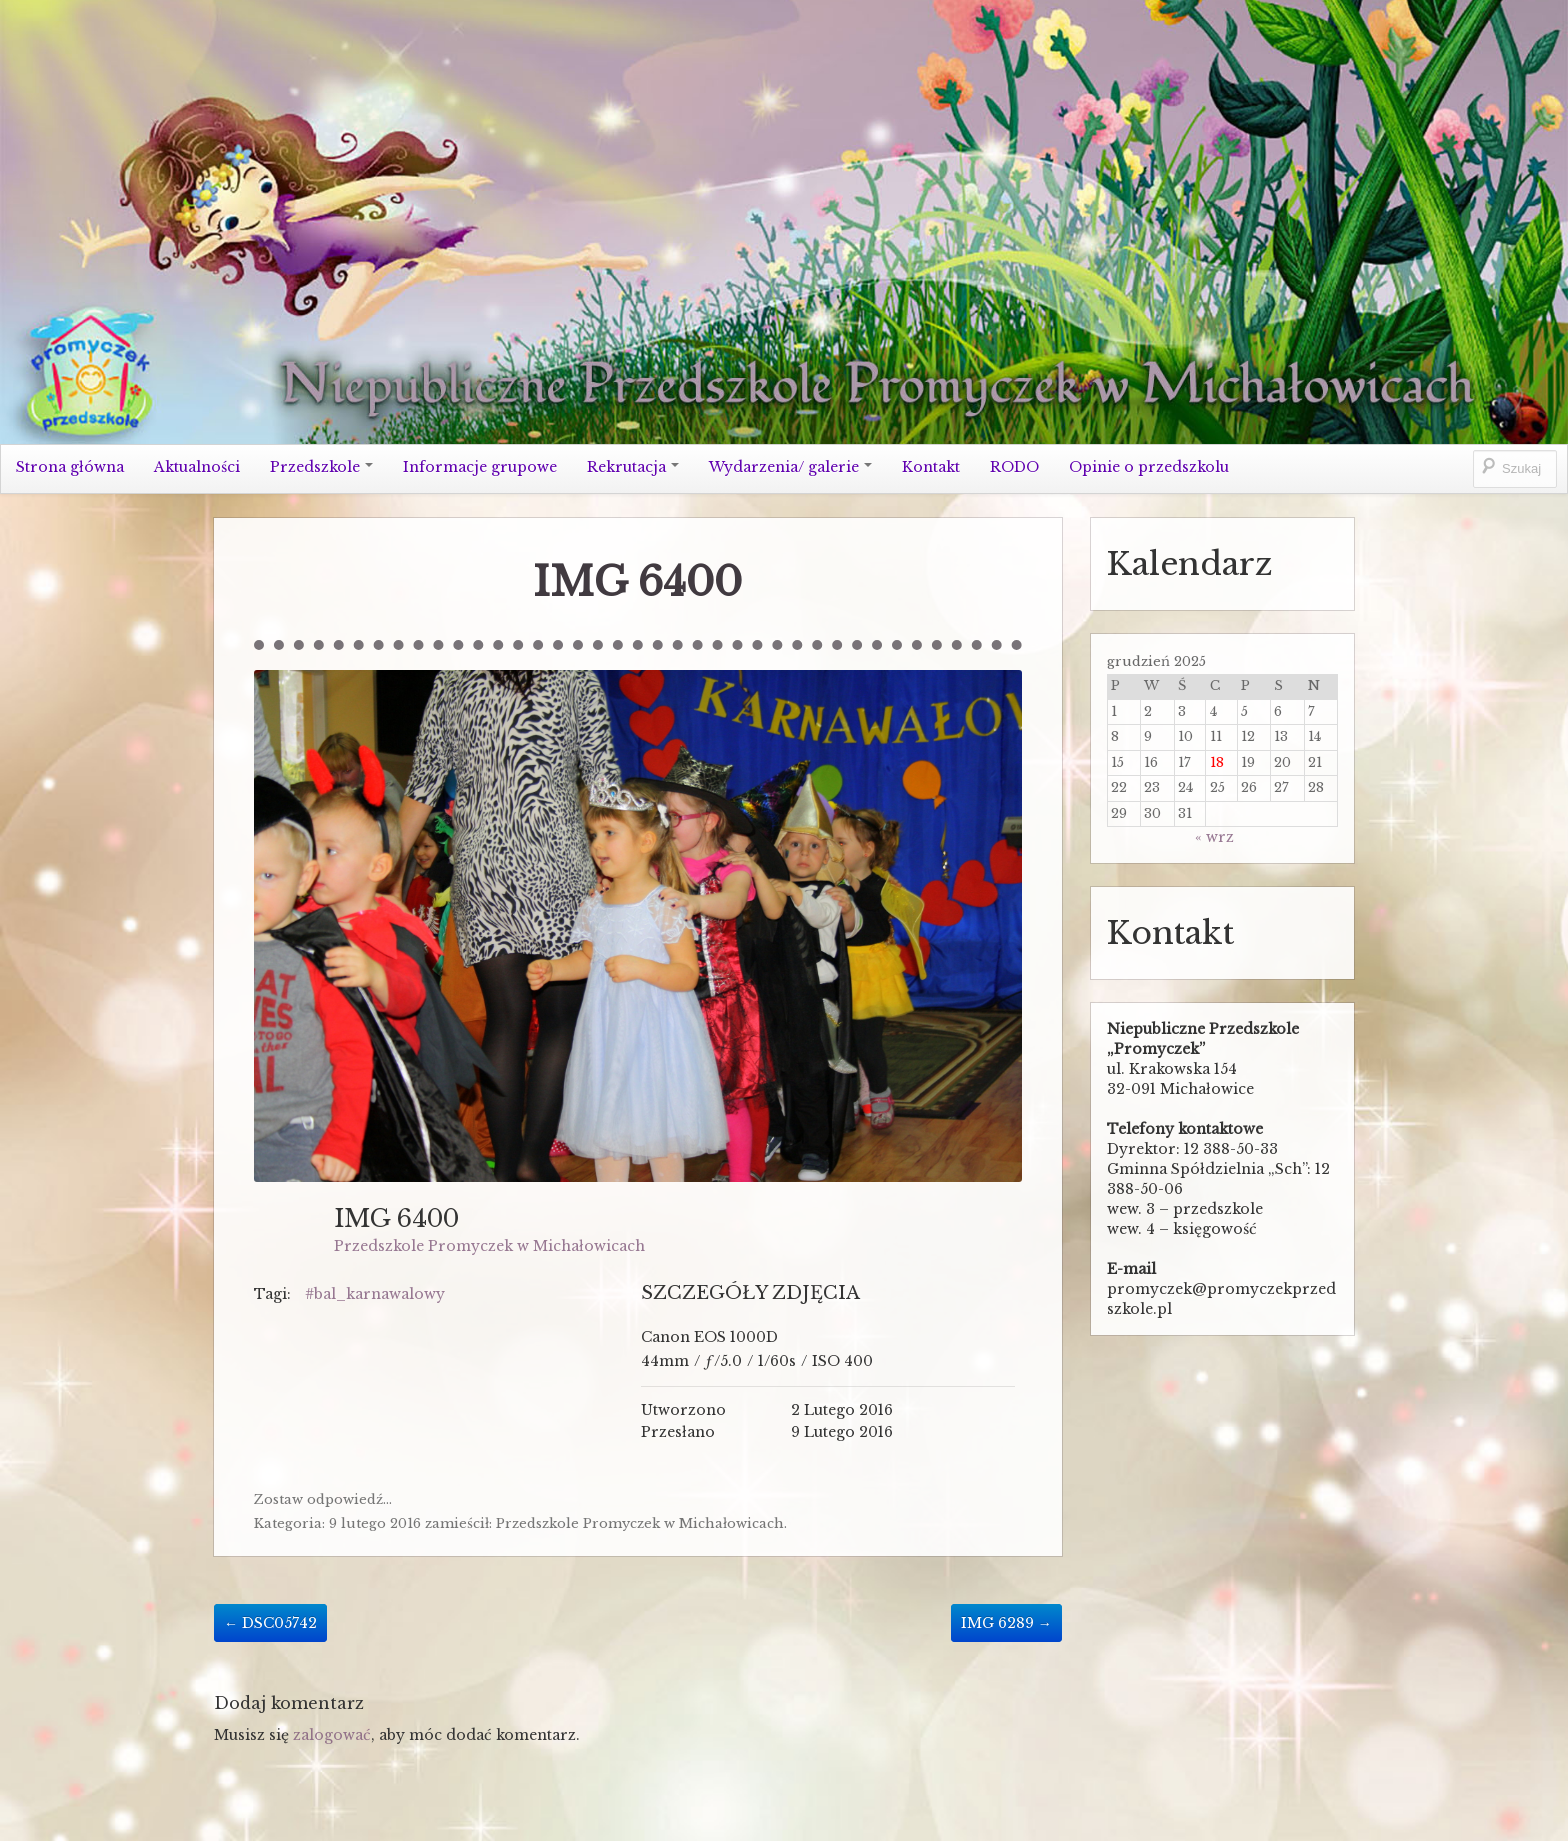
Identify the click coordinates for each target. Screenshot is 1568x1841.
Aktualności (197, 467)
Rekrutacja (633, 467)
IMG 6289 (1006, 1623)
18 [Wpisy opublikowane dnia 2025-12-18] (1217, 762)
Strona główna (70, 467)
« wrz (1214, 837)
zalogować (332, 1735)
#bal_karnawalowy (375, 1294)
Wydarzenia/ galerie (790, 467)
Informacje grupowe (480, 467)
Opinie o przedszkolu (1149, 467)
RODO (1014, 467)
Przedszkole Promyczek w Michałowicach (489, 1246)
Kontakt (931, 467)
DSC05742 (270, 1623)
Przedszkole (321, 467)
